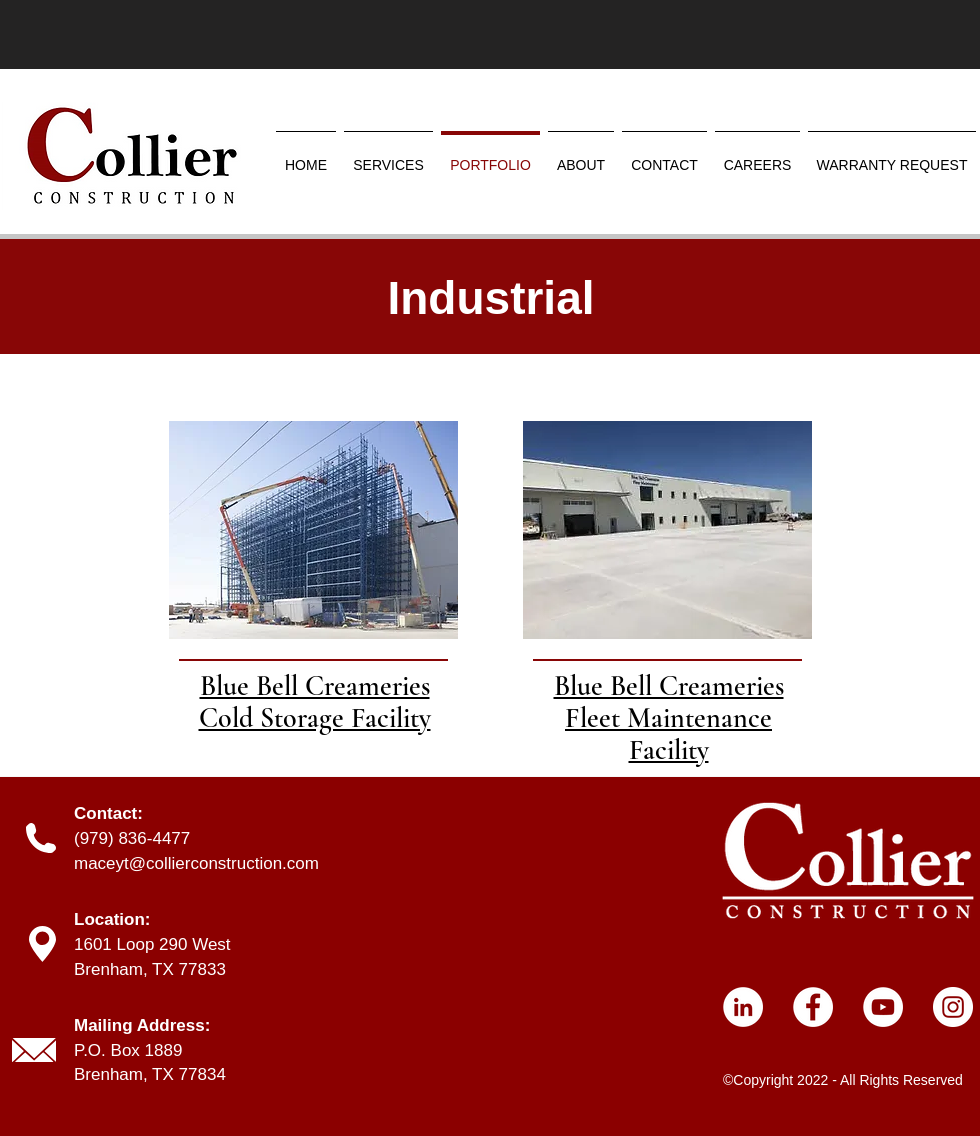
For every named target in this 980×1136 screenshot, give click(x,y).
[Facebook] (813, 1007)
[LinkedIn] (743, 1007)
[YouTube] (883, 1007)
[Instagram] (953, 1007)
